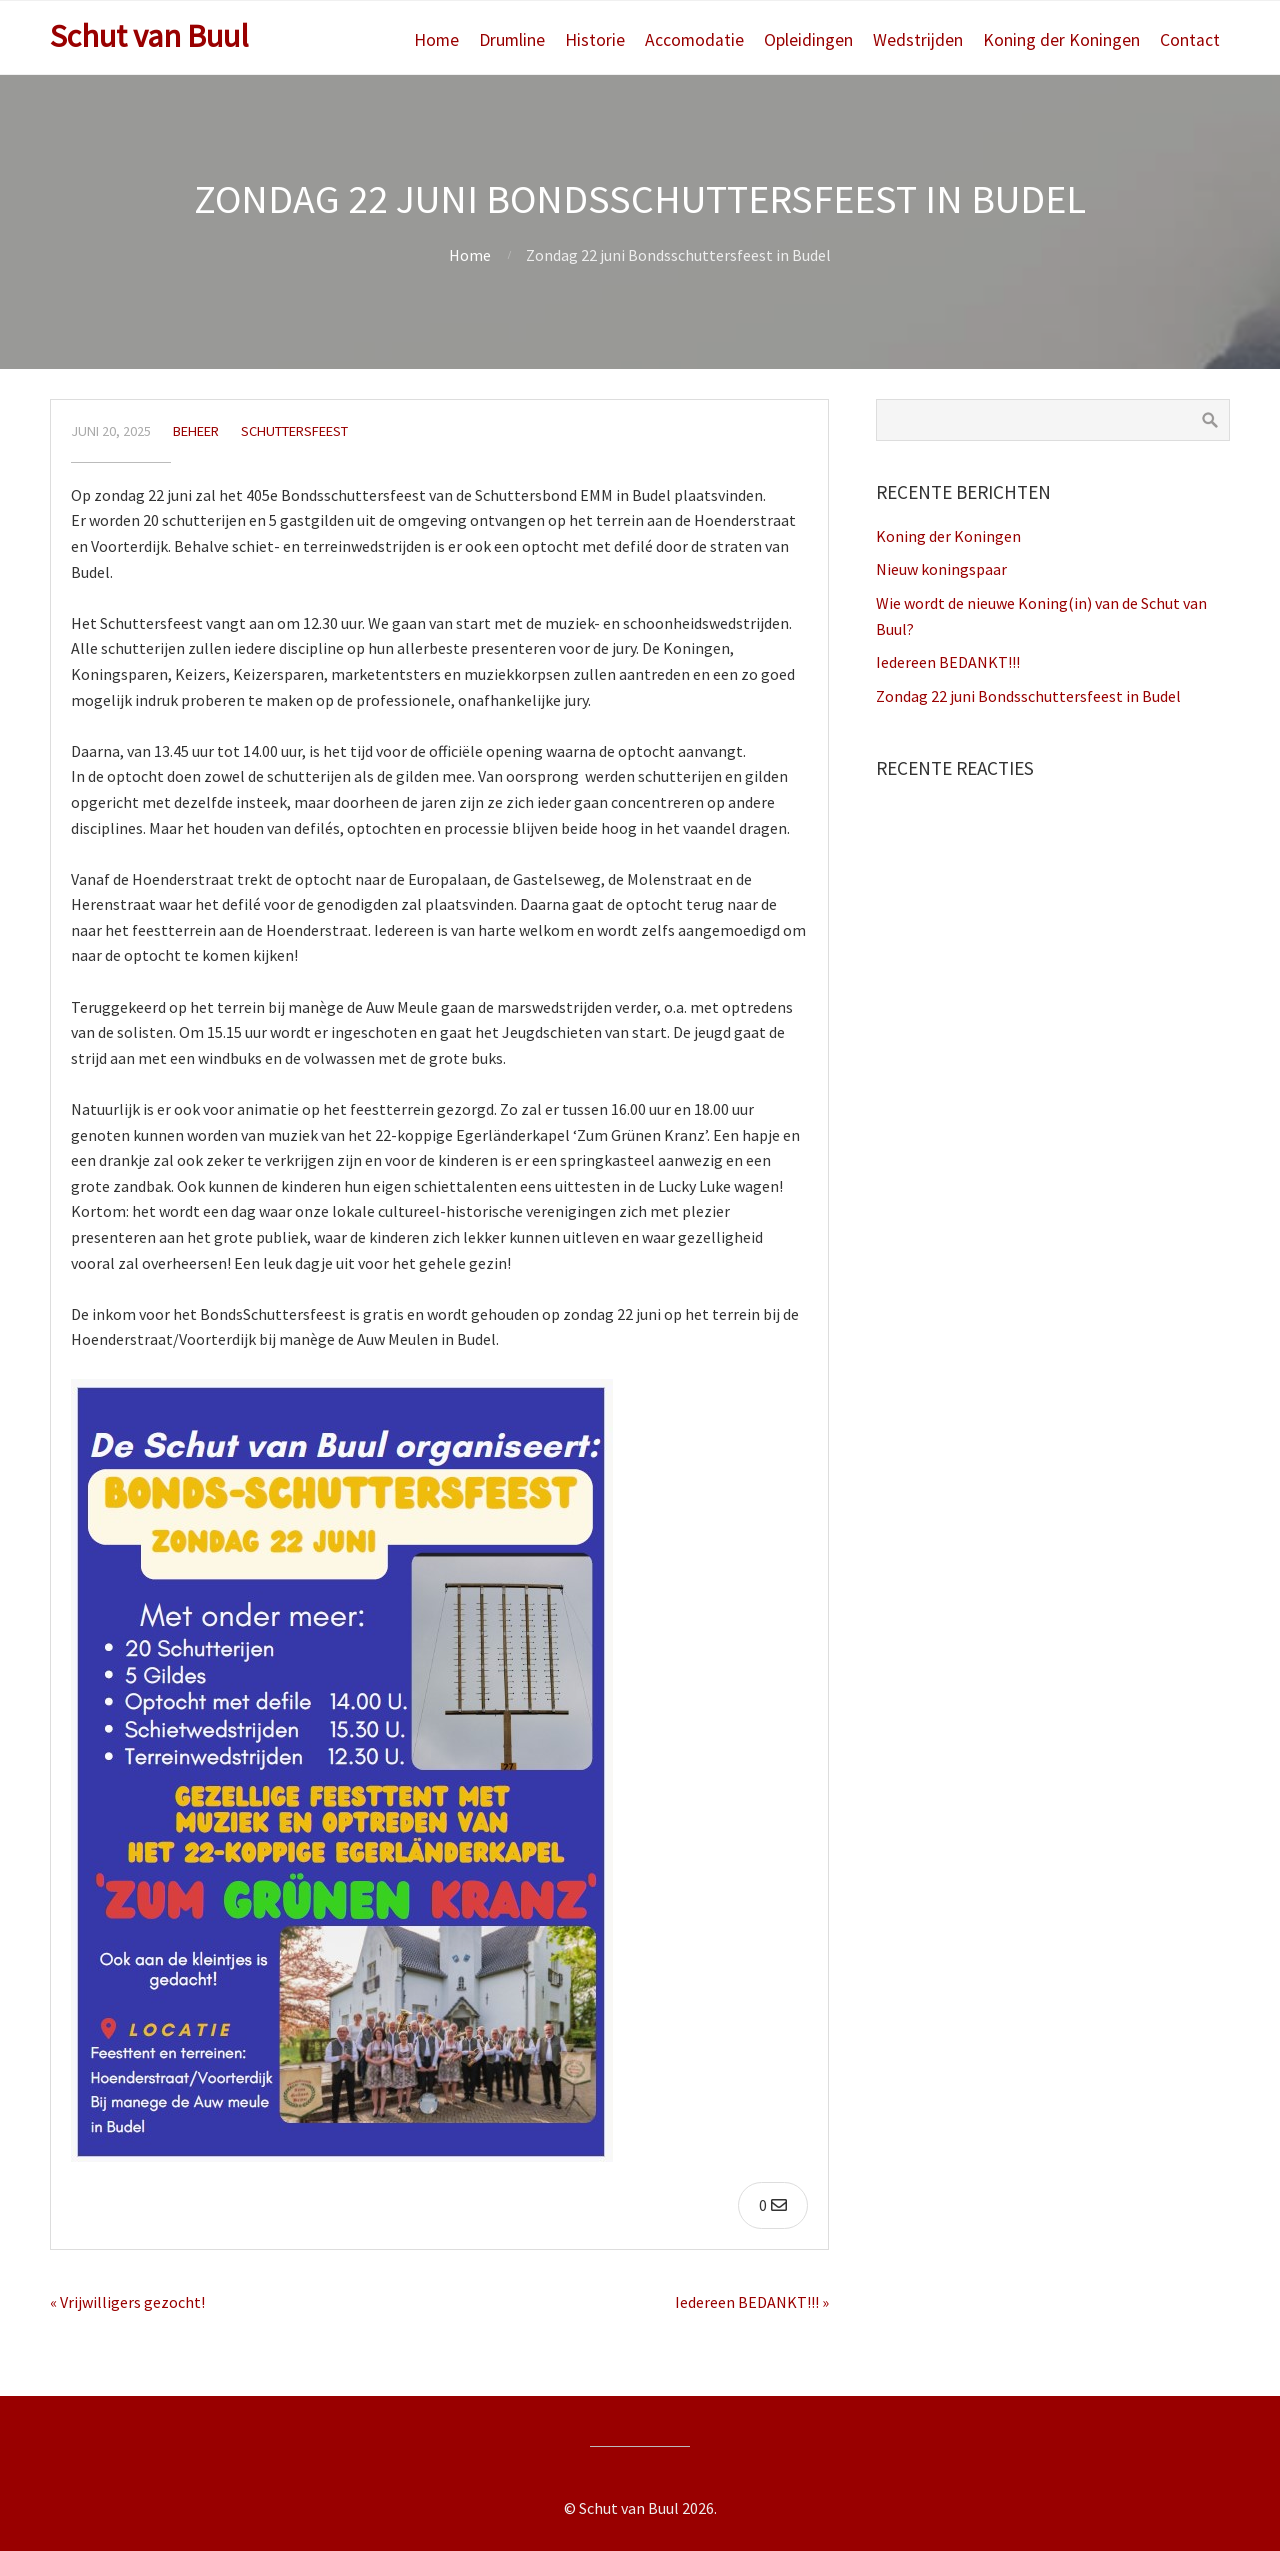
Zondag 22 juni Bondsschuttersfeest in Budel (1028, 696)
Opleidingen (808, 40)
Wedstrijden (918, 40)
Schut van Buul (149, 36)
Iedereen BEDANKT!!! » (752, 2302)
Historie (595, 40)
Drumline (512, 40)
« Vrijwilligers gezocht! (127, 2302)
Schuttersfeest (294, 431)
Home (436, 40)
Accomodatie (694, 40)
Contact (1190, 40)
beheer (196, 431)
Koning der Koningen (1061, 40)
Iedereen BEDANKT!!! (948, 662)
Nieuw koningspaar (941, 569)
